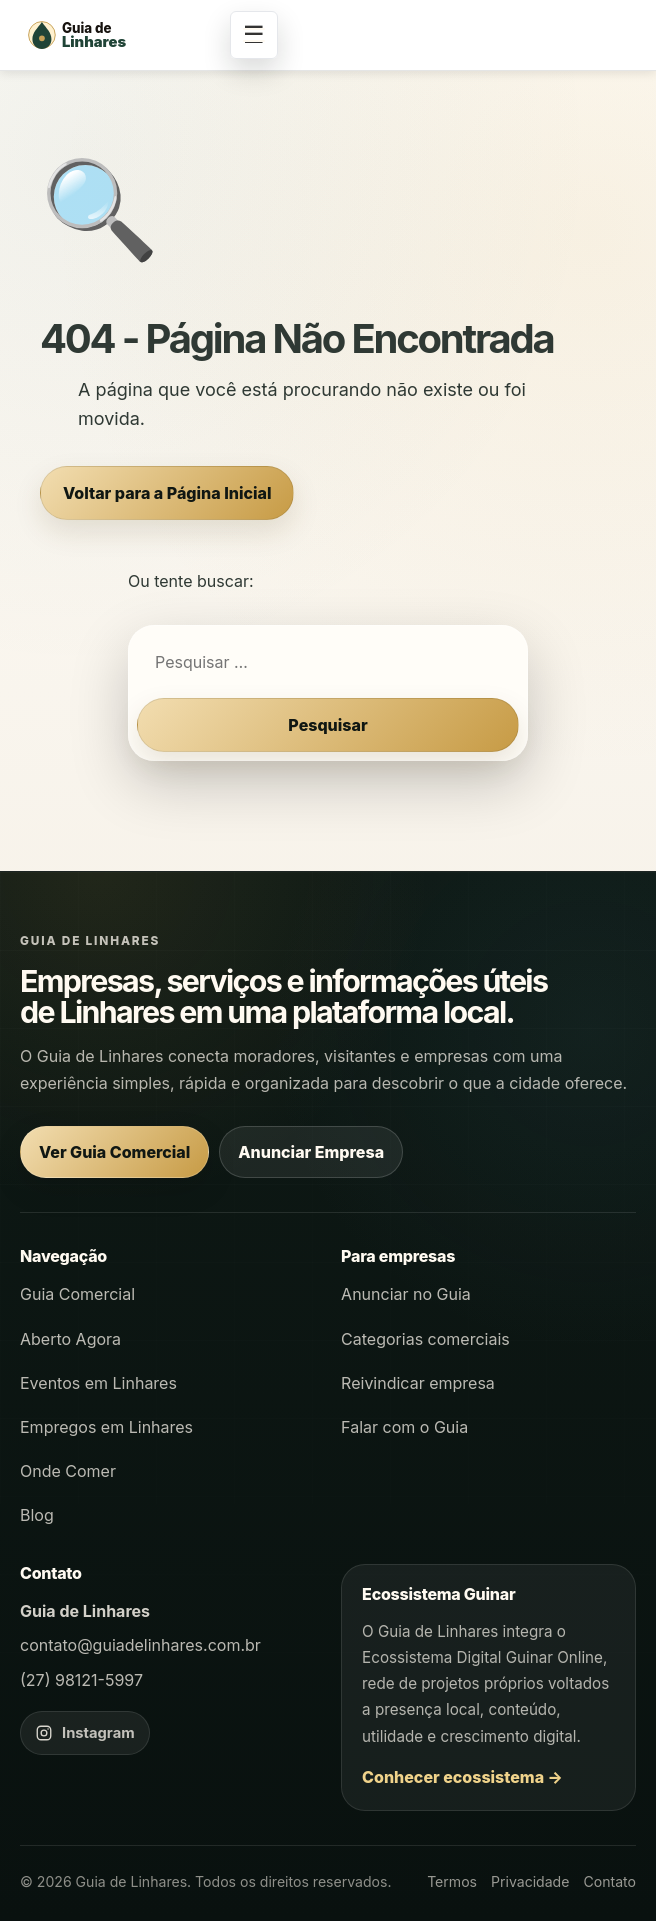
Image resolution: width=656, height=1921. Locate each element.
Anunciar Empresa (311, 1152)
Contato (609, 1881)
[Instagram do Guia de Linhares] (85, 1733)
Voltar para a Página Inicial (167, 493)
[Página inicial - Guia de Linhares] (120, 35)
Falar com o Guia (404, 1427)
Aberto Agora (70, 1339)
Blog (37, 1515)
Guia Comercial (77, 1294)
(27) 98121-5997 (81, 1680)
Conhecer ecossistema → (462, 1777)
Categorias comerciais (425, 1339)
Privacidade (530, 1881)
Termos (452, 1881)
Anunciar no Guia (406, 1294)
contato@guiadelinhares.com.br (140, 1645)
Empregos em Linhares (106, 1427)
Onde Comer (68, 1471)
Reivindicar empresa (418, 1383)
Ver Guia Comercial (114, 1152)
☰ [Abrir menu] (254, 34)
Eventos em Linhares (98, 1383)
